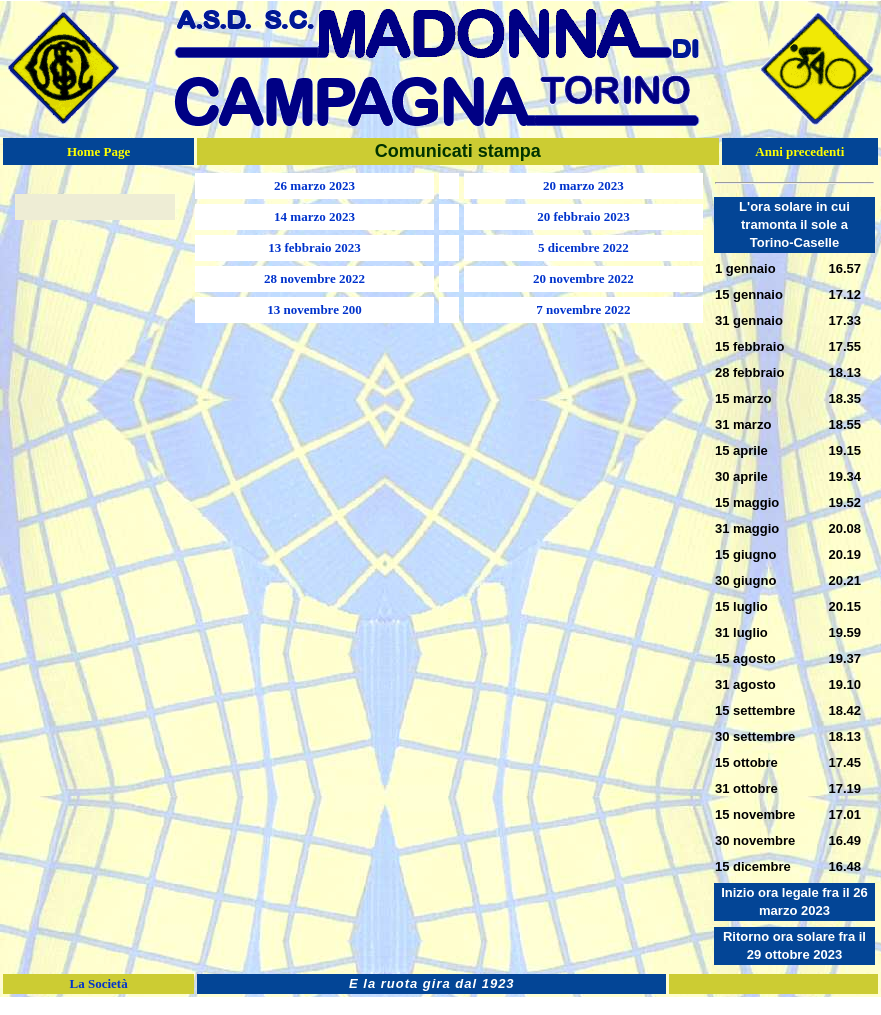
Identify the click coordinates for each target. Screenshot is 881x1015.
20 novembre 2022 (583, 278)
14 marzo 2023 (314, 216)
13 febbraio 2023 (314, 247)
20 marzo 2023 (583, 185)
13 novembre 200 (314, 309)
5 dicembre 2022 (583, 247)
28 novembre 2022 (314, 278)
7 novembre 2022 (583, 309)
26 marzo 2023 (314, 185)
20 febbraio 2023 (583, 216)
